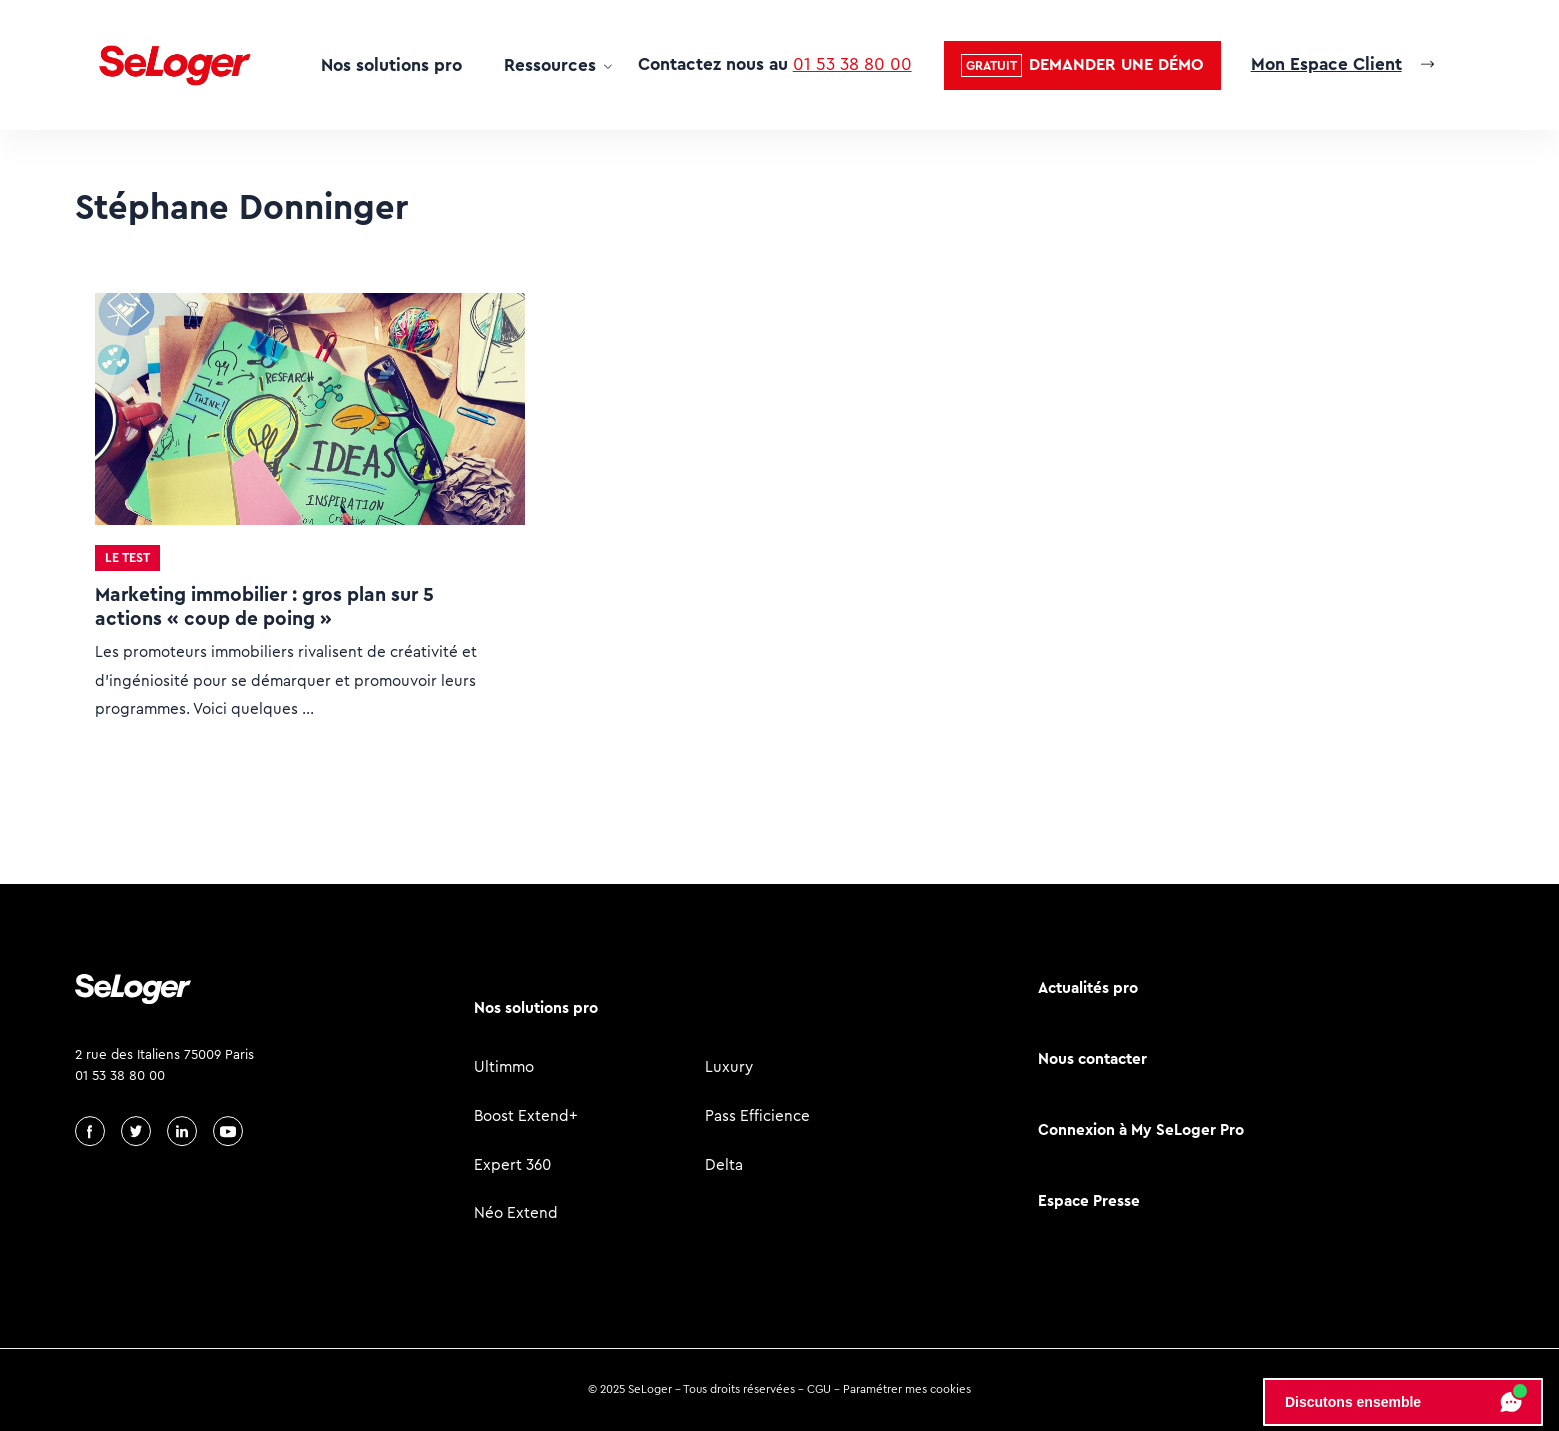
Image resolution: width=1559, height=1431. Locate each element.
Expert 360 (512, 1164)
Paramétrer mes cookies (907, 1389)
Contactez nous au (775, 64)
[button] (1082, 65)
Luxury (729, 1066)
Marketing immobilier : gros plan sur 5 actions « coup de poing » (264, 606)
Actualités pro (1088, 987)
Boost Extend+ (526, 1115)
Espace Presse (1089, 1200)
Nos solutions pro (391, 65)
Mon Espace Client (1326, 64)
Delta (724, 1164)
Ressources (550, 65)
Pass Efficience (757, 1115)
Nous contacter (1092, 1058)
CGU (819, 1389)
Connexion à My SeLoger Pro (1141, 1129)
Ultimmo (504, 1066)
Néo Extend (516, 1212)
